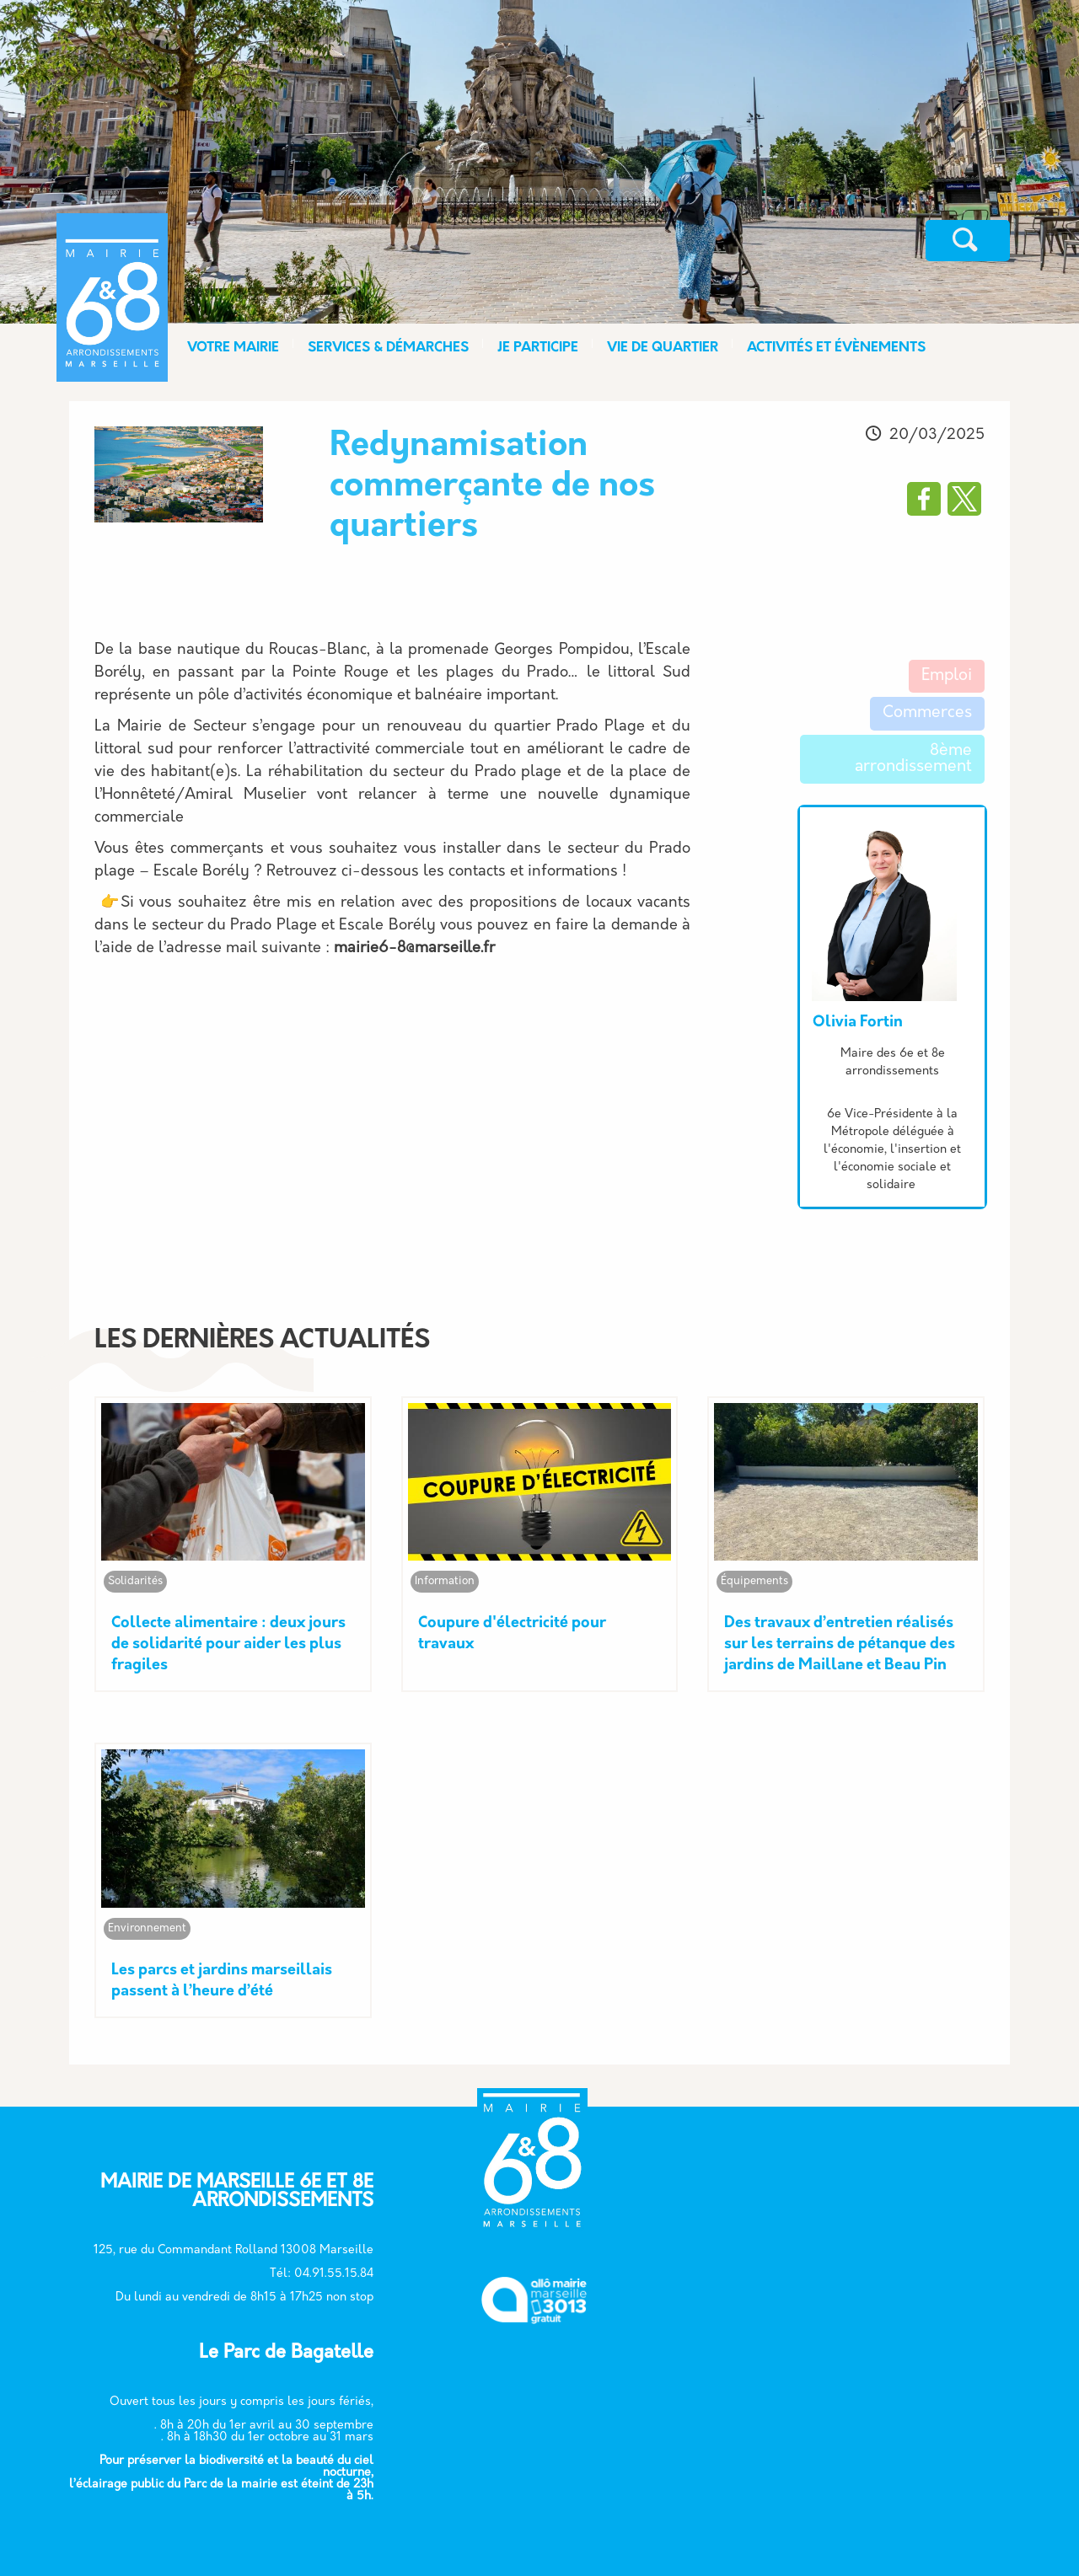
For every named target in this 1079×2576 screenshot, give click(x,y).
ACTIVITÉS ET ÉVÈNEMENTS (836, 348)
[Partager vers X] (964, 499)
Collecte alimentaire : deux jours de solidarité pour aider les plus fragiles (228, 1642)
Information (445, 1578)
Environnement (147, 1923)
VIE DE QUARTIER (662, 348)
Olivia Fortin (858, 1023)
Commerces (927, 713)
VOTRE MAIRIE (233, 348)
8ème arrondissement (913, 759)
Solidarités (135, 1578)
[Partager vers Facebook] (924, 499)
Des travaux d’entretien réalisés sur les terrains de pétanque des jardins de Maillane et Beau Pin (839, 1642)
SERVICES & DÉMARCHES (388, 348)
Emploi (946, 676)
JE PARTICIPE (537, 348)
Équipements (754, 1578)
